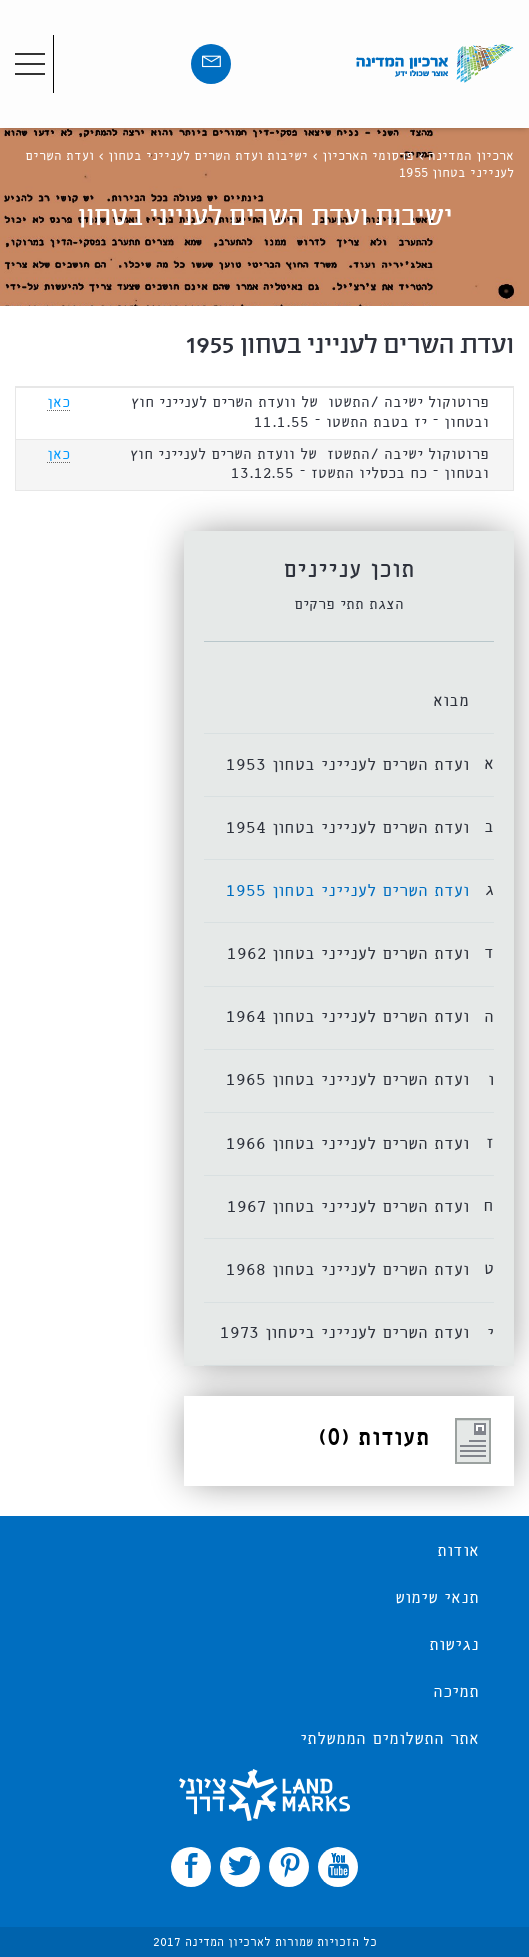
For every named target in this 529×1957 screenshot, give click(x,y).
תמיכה (456, 1693)
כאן (58, 403)
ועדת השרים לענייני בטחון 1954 (347, 828)
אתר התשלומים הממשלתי (389, 1740)
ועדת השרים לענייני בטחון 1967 (348, 1207)
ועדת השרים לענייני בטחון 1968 (347, 1270)
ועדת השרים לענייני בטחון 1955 (347, 891)
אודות (458, 1552)
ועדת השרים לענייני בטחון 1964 (347, 1017)
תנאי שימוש (437, 1599)
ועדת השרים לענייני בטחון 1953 (347, 765)
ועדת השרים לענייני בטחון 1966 (347, 1144)
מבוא (451, 701)
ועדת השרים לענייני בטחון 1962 (348, 954)
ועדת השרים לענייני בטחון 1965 (347, 1080)
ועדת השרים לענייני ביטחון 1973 (344, 1333)
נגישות (454, 1646)
